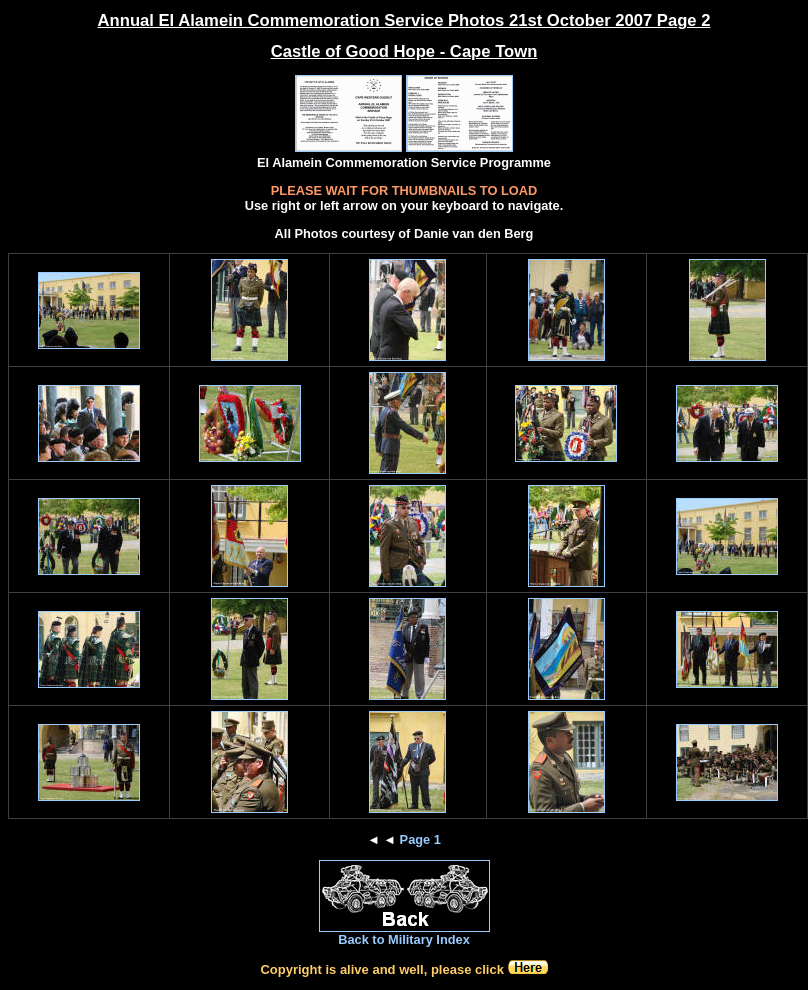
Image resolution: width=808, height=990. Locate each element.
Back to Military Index (404, 939)
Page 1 (420, 839)
